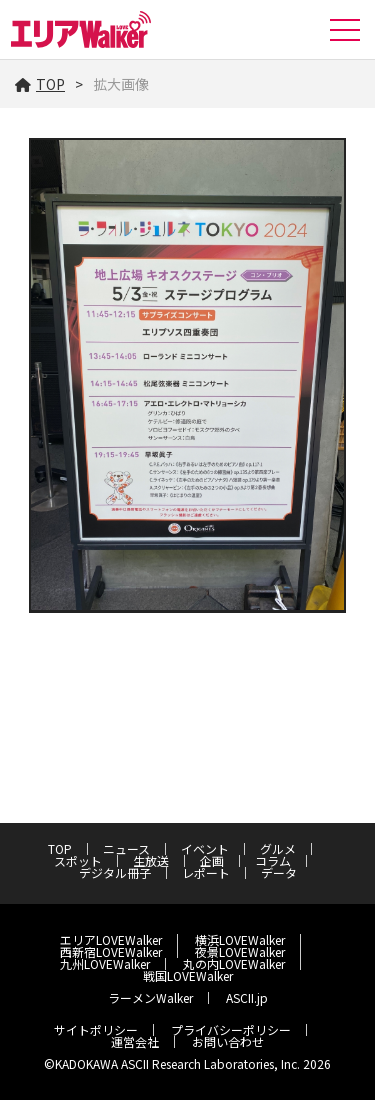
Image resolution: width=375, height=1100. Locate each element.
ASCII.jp (247, 997)
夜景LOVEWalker (240, 951)
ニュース (126, 848)
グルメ (278, 848)
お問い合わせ (228, 1041)
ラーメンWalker (150, 997)
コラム (273, 860)
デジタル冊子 (115, 872)
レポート (206, 872)
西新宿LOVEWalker (111, 951)
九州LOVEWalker (105, 963)
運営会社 (135, 1041)
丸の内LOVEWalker (234, 963)
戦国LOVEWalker (188, 975)
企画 (212, 860)
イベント (205, 848)
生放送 (151, 860)
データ (279, 872)
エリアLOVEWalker (111, 939)
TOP (40, 84)
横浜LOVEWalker (240, 939)
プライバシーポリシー (231, 1029)
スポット (78, 860)
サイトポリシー (96, 1029)
